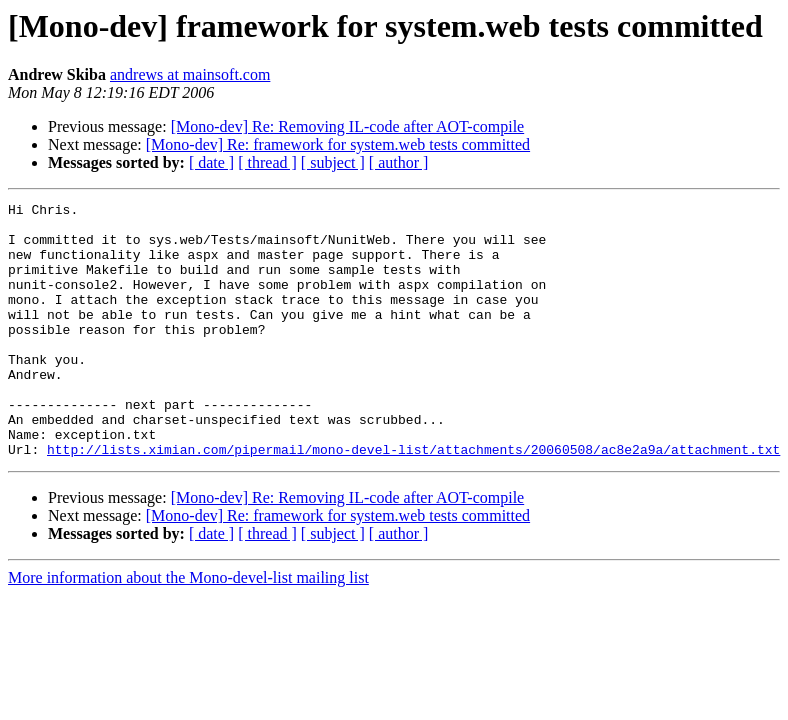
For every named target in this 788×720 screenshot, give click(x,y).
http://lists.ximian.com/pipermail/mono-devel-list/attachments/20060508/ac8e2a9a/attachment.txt (413, 500)
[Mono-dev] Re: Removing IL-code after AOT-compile (348, 126)
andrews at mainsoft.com (190, 74)
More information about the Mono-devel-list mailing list (188, 628)
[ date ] (211, 162)
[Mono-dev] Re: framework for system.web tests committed (338, 144)
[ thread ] (267, 162)
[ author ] (399, 162)
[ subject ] (333, 162)
